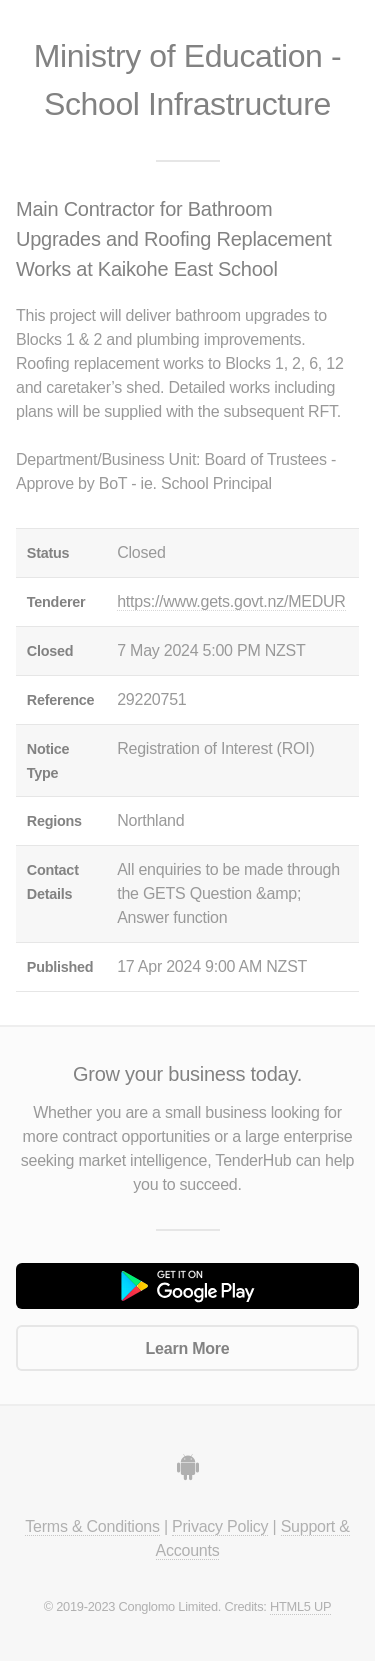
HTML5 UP (300, 1606)
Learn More (188, 1348)
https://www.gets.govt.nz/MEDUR (231, 601)
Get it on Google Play (187, 1286)
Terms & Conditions (92, 1526)
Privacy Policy (220, 1526)
